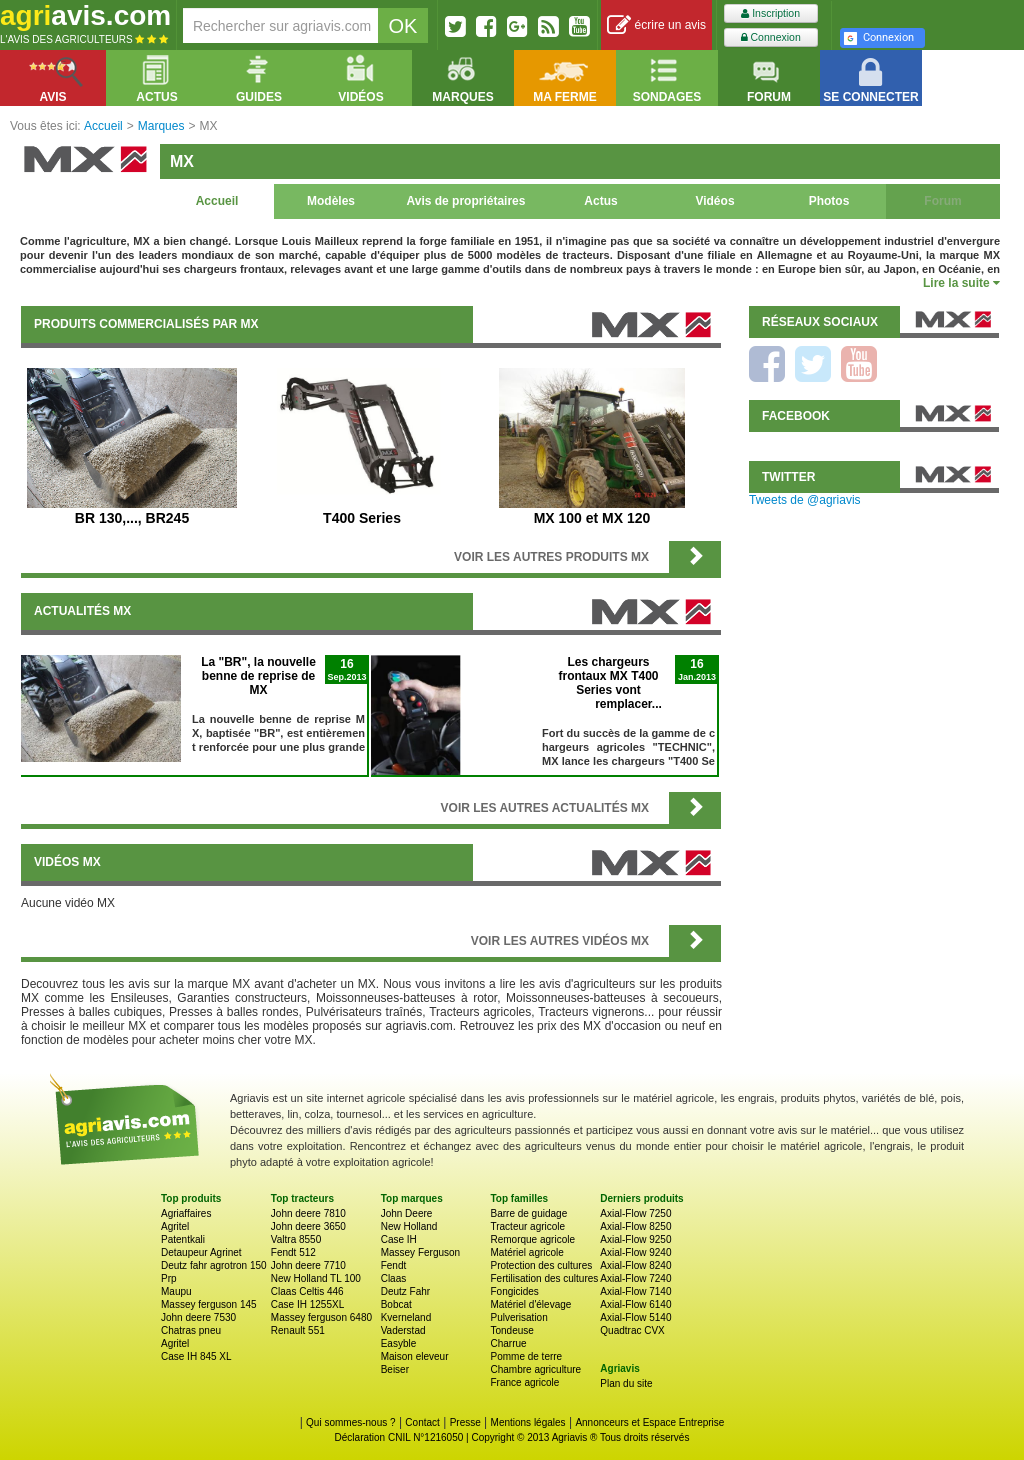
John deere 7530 (198, 1317)
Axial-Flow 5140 (635, 1317)
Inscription (770, 13)
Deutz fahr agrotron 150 (214, 1265)
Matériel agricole (526, 1252)
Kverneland (406, 1317)
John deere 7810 (308, 1213)
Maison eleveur (415, 1356)
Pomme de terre (526, 1356)
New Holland (409, 1226)
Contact (422, 1422)
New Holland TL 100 (316, 1278)
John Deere (407, 1213)
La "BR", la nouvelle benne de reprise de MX (258, 676)
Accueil (217, 201)
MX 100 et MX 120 (592, 518)
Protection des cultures (541, 1265)
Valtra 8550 (296, 1239)
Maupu (176, 1291)
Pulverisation (518, 1317)
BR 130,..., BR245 (132, 518)
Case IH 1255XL (307, 1304)
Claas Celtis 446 (307, 1291)
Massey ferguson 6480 (321, 1317)
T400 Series (362, 518)
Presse (465, 1422)
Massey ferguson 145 (209, 1304)
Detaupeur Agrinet (201, 1252)
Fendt (394, 1265)
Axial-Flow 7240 (635, 1278)
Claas (394, 1278)
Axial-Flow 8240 (635, 1265)
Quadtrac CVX (632, 1330)
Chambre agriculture (535, 1369)
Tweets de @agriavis (805, 500)
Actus (600, 201)
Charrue (508, 1343)
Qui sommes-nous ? (350, 1422)
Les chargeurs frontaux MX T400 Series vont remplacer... (609, 683)
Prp (169, 1278)
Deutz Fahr (405, 1291)
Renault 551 (298, 1330)
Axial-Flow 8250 (635, 1226)
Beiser (395, 1369)
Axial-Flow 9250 (635, 1239)
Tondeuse (511, 1330)
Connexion (771, 37)
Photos (829, 201)
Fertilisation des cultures (544, 1278)
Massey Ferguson (420, 1252)
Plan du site (626, 1383)
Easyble (399, 1343)
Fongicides (514, 1291)
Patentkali (183, 1239)
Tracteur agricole (527, 1226)
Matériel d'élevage (530, 1304)
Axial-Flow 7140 (635, 1291)
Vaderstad (403, 1330)
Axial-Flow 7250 (635, 1213)
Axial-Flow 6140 (635, 1304)
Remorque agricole (532, 1239)
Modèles (331, 201)
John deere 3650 (308, 1226)
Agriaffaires (186, 1213)
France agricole (524, 1382)
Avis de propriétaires (466, 201)
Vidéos (714, 201)
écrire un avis (656, 25)
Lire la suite (961, 283)
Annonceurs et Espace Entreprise (649, 1422)
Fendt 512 (293, 1252)
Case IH (399, 1239)
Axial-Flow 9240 (635, 1252)
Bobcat (396, 1304)
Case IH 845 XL (196, 1356)
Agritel (175, 1226)
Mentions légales (528, 1422)
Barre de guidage (528, 1213)
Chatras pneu (191, 1330)
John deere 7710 (308, 1265)
